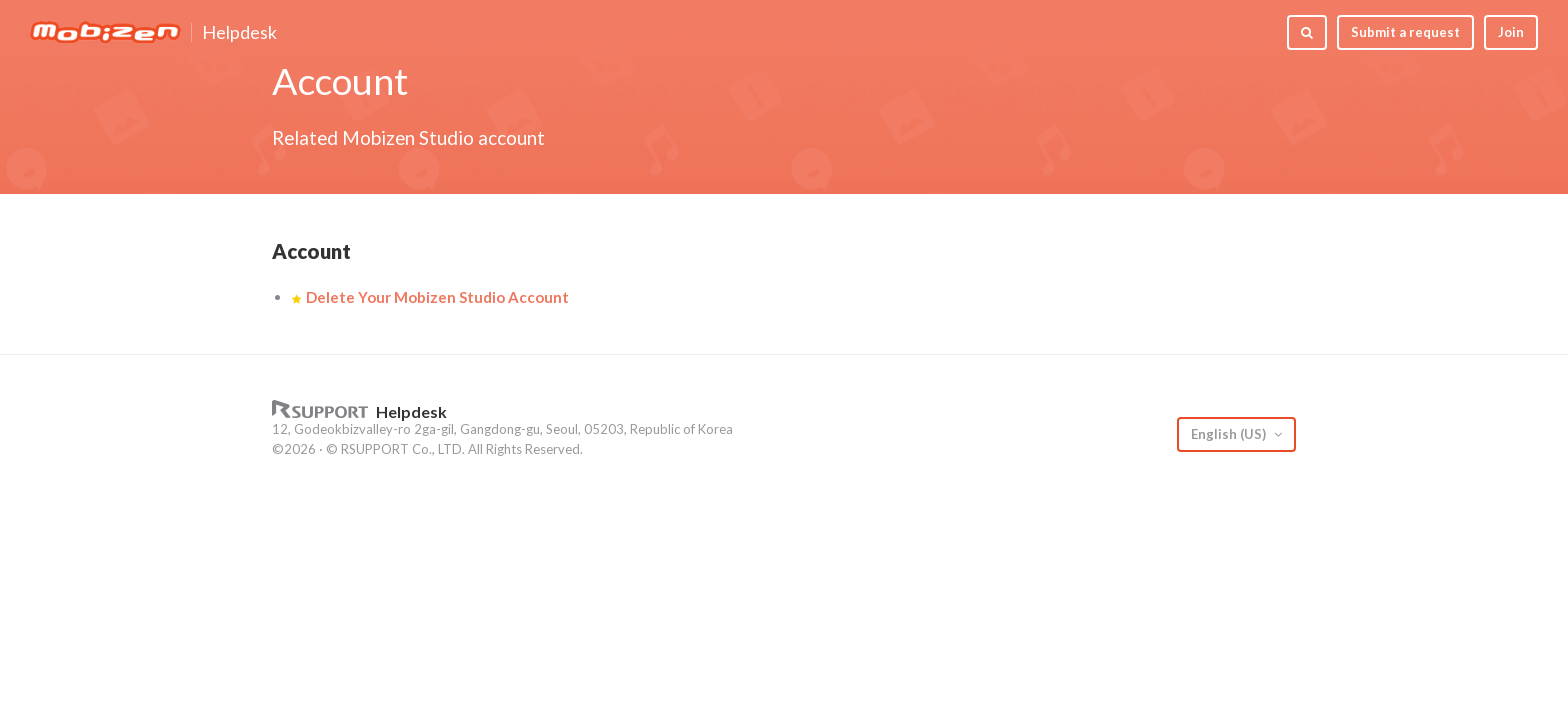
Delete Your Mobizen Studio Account (437, 297)
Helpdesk (239, 33)
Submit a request (1405, 32)
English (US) (1230, 434)
